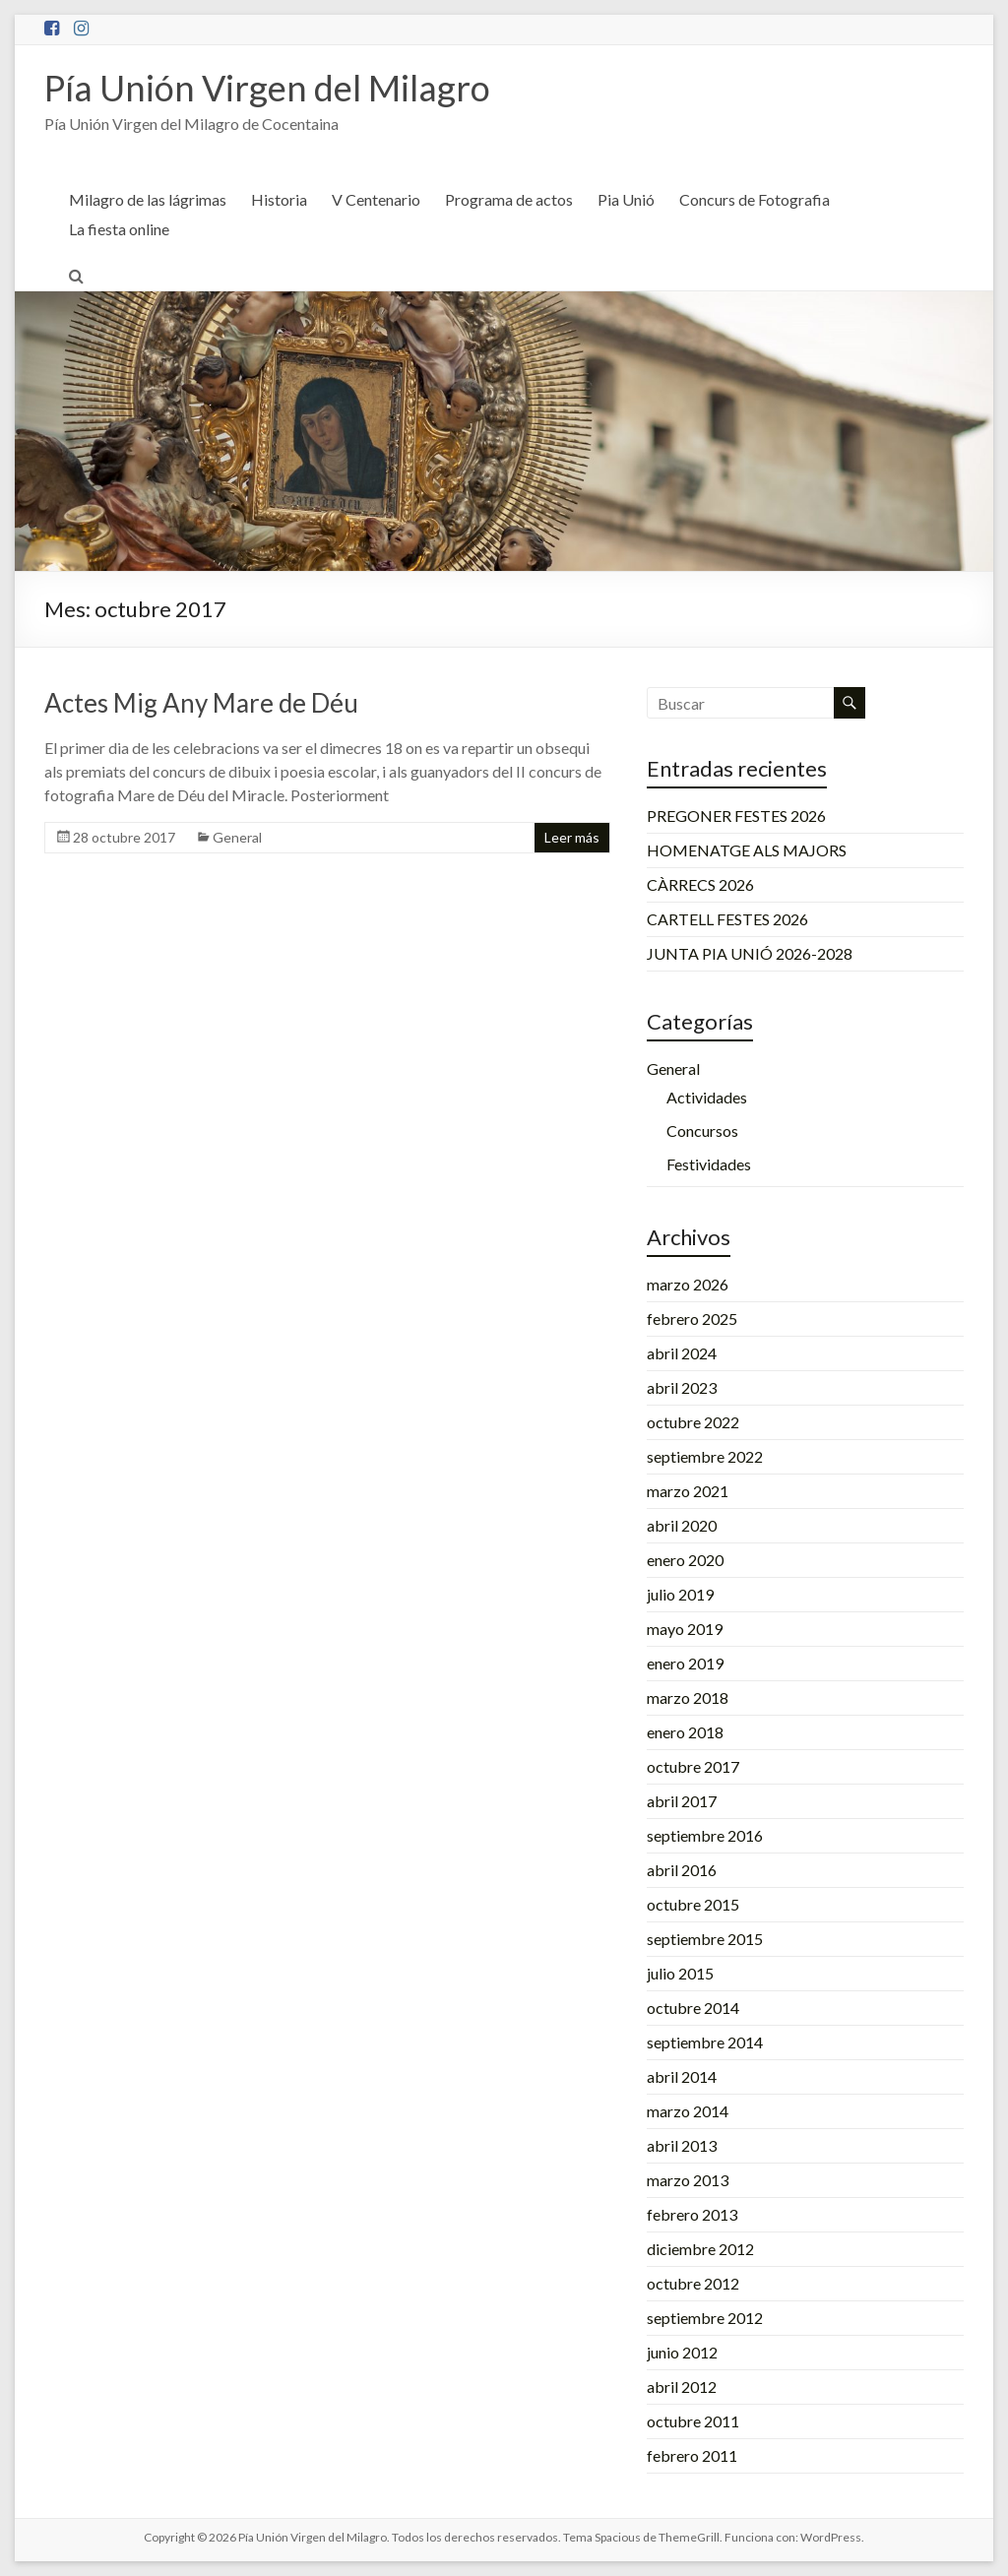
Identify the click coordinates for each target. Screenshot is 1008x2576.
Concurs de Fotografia (754, 199)
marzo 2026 (687, 1284)
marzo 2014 (687, 2111)
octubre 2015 (693, 1904)
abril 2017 (682, 1800)
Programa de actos (509, 199)
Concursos (702, 1130)
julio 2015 (680, 1973)
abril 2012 (682, 2386)
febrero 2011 (692, 2455)
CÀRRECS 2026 (700, 884)
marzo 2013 (687, 2179)
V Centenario (376, 199)
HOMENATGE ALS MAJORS (747, 850)
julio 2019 (680, 1594)
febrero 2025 (692, 1318)
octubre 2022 (693, 1422)
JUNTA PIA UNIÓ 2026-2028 (749, 953)
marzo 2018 (687, 1697)
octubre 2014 (693, 2007)
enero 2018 (685, 1732)
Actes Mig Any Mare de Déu (201, 703)
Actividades (706, 1097)
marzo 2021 (687, 1490)
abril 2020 (682, 1525)
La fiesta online (119, 229)
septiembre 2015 (705, 1938)
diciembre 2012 (700, 2248)
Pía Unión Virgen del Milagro (267, 87)
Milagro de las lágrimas (147, 199)
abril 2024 (682, 1353)
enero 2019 (685, 1663)
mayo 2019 (685, 1628)
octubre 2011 (693, 2421)
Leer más (571, 837)
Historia (279, 199)
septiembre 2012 (705, 2317)
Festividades (708, 1164)
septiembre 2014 (705, 2042)
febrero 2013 (692, 2214)
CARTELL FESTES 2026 (727, 919)
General (237, 837)
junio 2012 (682, 2352)
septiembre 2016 (705, 1835)
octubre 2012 (693, 2283)
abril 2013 (682, 2145)
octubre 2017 (693, 1766)
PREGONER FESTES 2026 (736, 815)
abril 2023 (682, 1387)
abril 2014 (682, 2076)
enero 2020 (685, 1559)
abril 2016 (682, 1869)
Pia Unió (626, 199)
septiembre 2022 (705, 1456)
